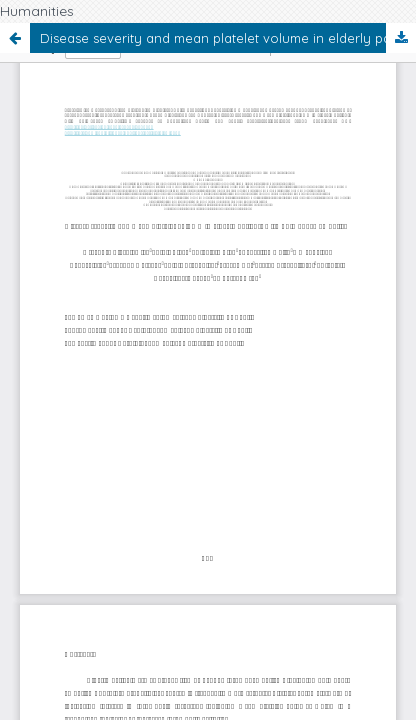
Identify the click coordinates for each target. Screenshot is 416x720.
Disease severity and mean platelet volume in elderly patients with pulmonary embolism (228, 38)
